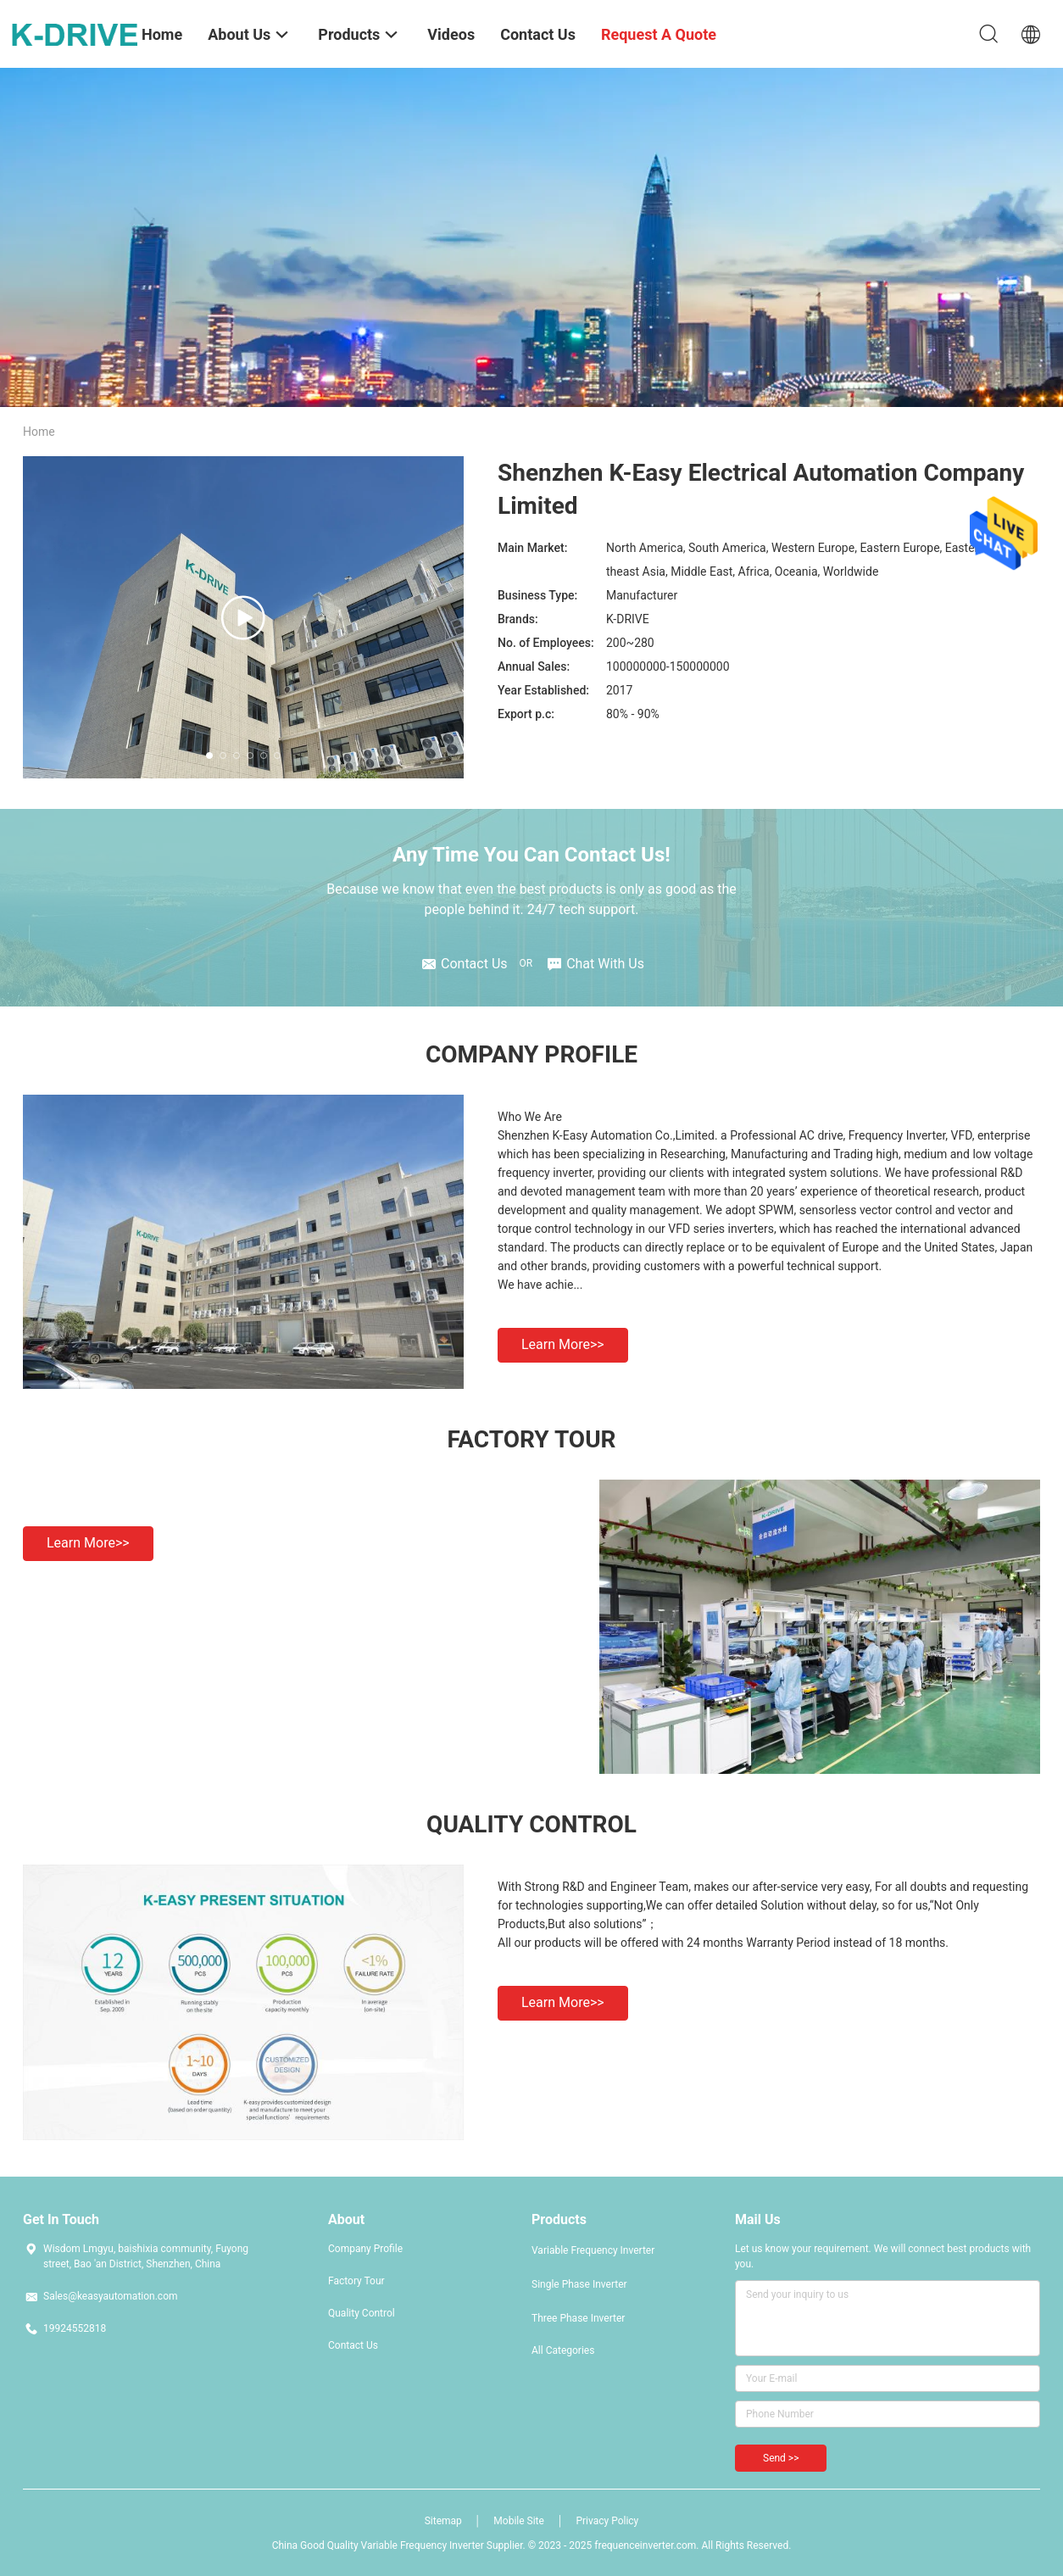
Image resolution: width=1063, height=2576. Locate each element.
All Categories (563, 2350)
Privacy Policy (607, 2521)
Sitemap (443, 2521)
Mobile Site (518, 2521)
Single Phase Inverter (579, 2284)
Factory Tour (356, 2281)
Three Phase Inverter (578, 2318)
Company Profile (365, 2249)
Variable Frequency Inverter (593, 2250)
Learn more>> (562, 1344)
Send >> (781, 2458)
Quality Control (361, 2313)
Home (39, 431)
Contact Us (353, 2345)
